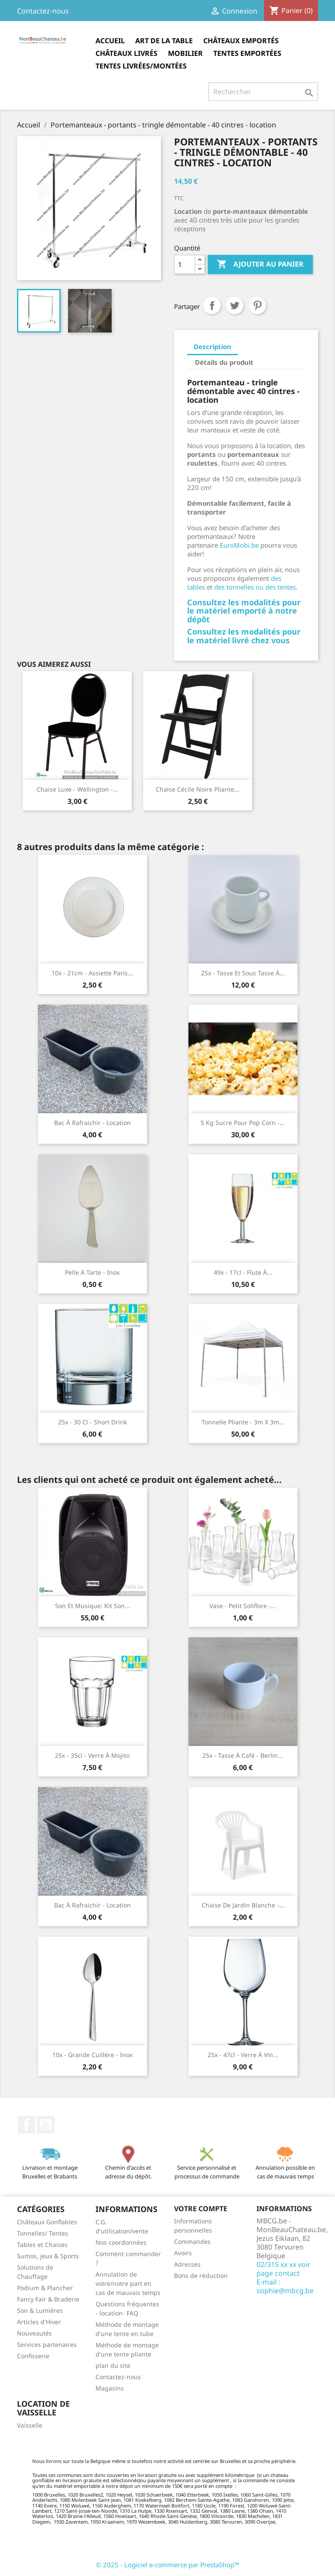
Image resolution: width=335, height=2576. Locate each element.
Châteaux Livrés (126, 53)
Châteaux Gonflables (47, 2222)
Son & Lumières (40, 2310)
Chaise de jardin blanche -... (243, 1905)
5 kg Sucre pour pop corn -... (243, 1122)
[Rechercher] (263, 91)
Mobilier (185, 53)
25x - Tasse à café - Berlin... (242, 1755)
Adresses (187, 2264)
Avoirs (183, 2253)
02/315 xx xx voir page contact (283, 2269)
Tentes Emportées (247, 53)
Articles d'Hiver (39, 2322)
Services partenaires (47, 2344)
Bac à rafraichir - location (92, 1122)
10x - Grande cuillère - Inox (92, 2055)
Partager (212, 305)
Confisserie (33, 2356)
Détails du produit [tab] (224, 362)
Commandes (192, 2241)
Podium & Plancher (45, 2288)
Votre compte (200, 2208)
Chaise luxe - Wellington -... (77, 789)
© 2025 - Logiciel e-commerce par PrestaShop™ (167, 2564)
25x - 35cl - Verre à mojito (92, 1755)
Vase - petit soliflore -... (242, 1606)
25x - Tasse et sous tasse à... (243, 973)
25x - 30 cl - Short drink (92, 1422)
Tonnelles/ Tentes (42, 2233)
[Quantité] (184, 264)
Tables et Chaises (42, 2244)
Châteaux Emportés (241, 40)
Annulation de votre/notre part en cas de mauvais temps (128, 2283)
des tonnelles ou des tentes (255, 587)
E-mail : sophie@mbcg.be (285, 2286)
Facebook (26, 2125)
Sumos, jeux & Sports (48, 2256)
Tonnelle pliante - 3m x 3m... (243, 1422)
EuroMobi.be (239, 545)
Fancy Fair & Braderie (48, 2299)
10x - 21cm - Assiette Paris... (92, 973)
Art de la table (164, 40)
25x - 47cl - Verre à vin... (243, 2055)
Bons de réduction (201, 2275)
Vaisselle (29, 2425)
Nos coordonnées (121, 2242)
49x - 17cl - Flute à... (243, 1272)
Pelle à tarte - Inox (92, 1272)
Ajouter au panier (260, 264)
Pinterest (257, 305)
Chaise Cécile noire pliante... (197, 789)
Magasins (110, 2388)
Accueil (110, 40)
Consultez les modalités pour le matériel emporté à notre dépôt (244, 611)
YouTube (46, 2125)
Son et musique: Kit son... (92, 1606)
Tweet (234, 305)
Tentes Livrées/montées (141, 66)
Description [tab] (212, 346)
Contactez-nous (43, 11)
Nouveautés (34, 2333)
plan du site (113, 2365)
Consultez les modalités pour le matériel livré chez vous (244, 635)
